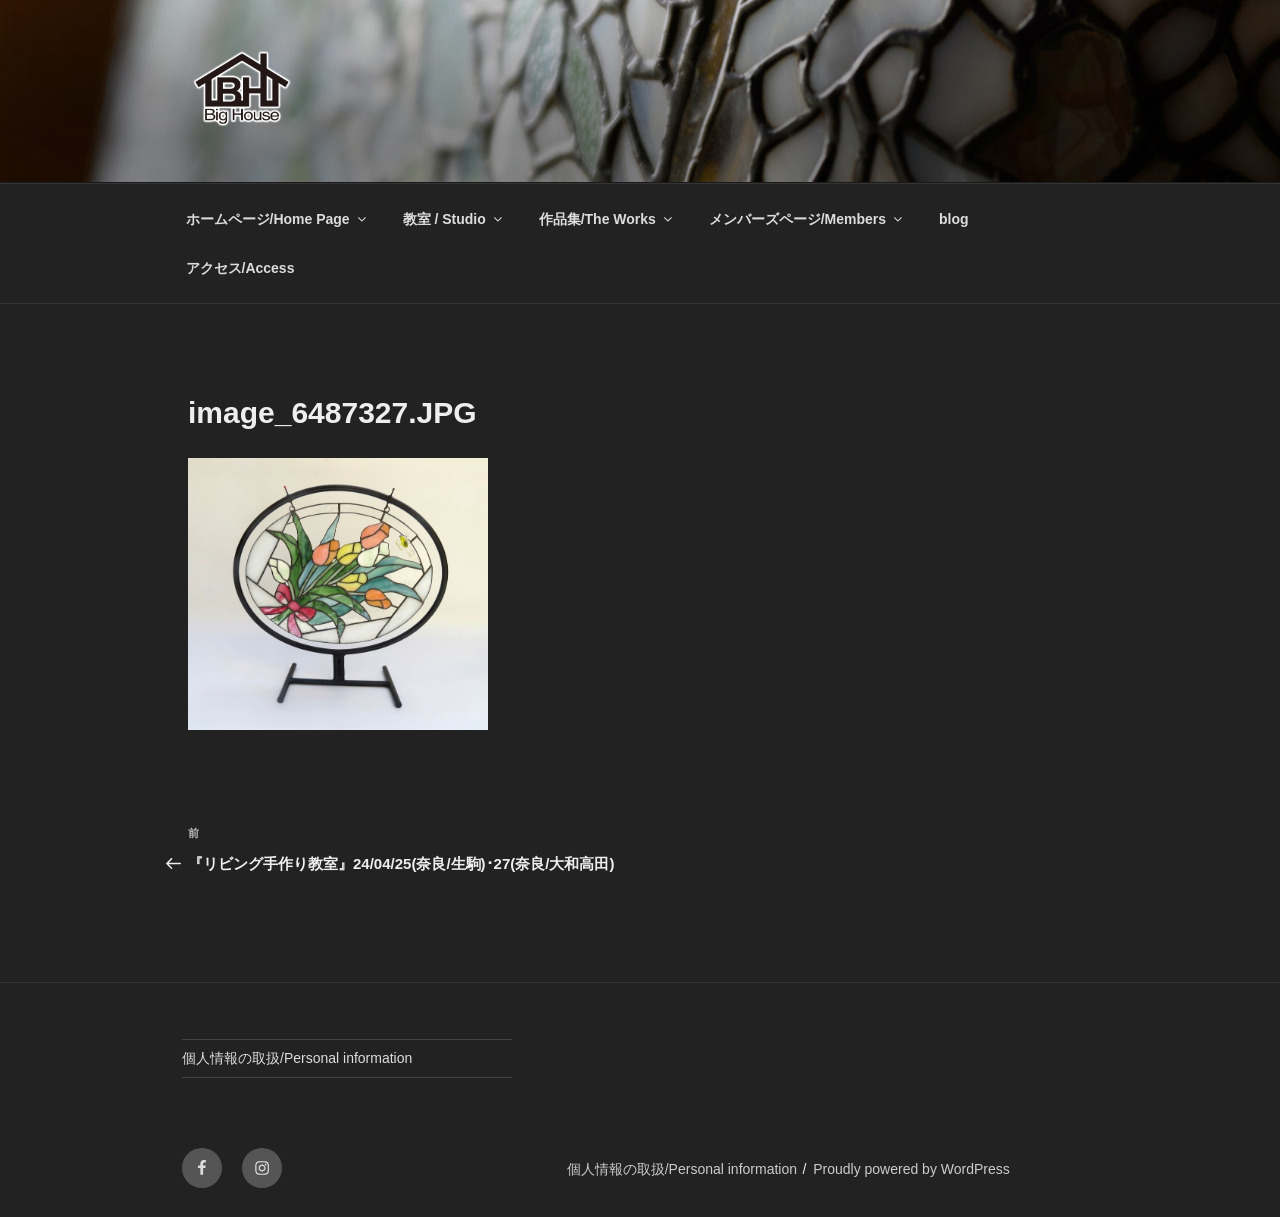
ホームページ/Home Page (277, 219)
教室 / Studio (454, 219)
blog (954, 219)
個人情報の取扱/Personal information (297, 1058)
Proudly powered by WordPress (911, 1169)
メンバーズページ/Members (807, 219)
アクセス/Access (240, 268)
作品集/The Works (607, 219)
